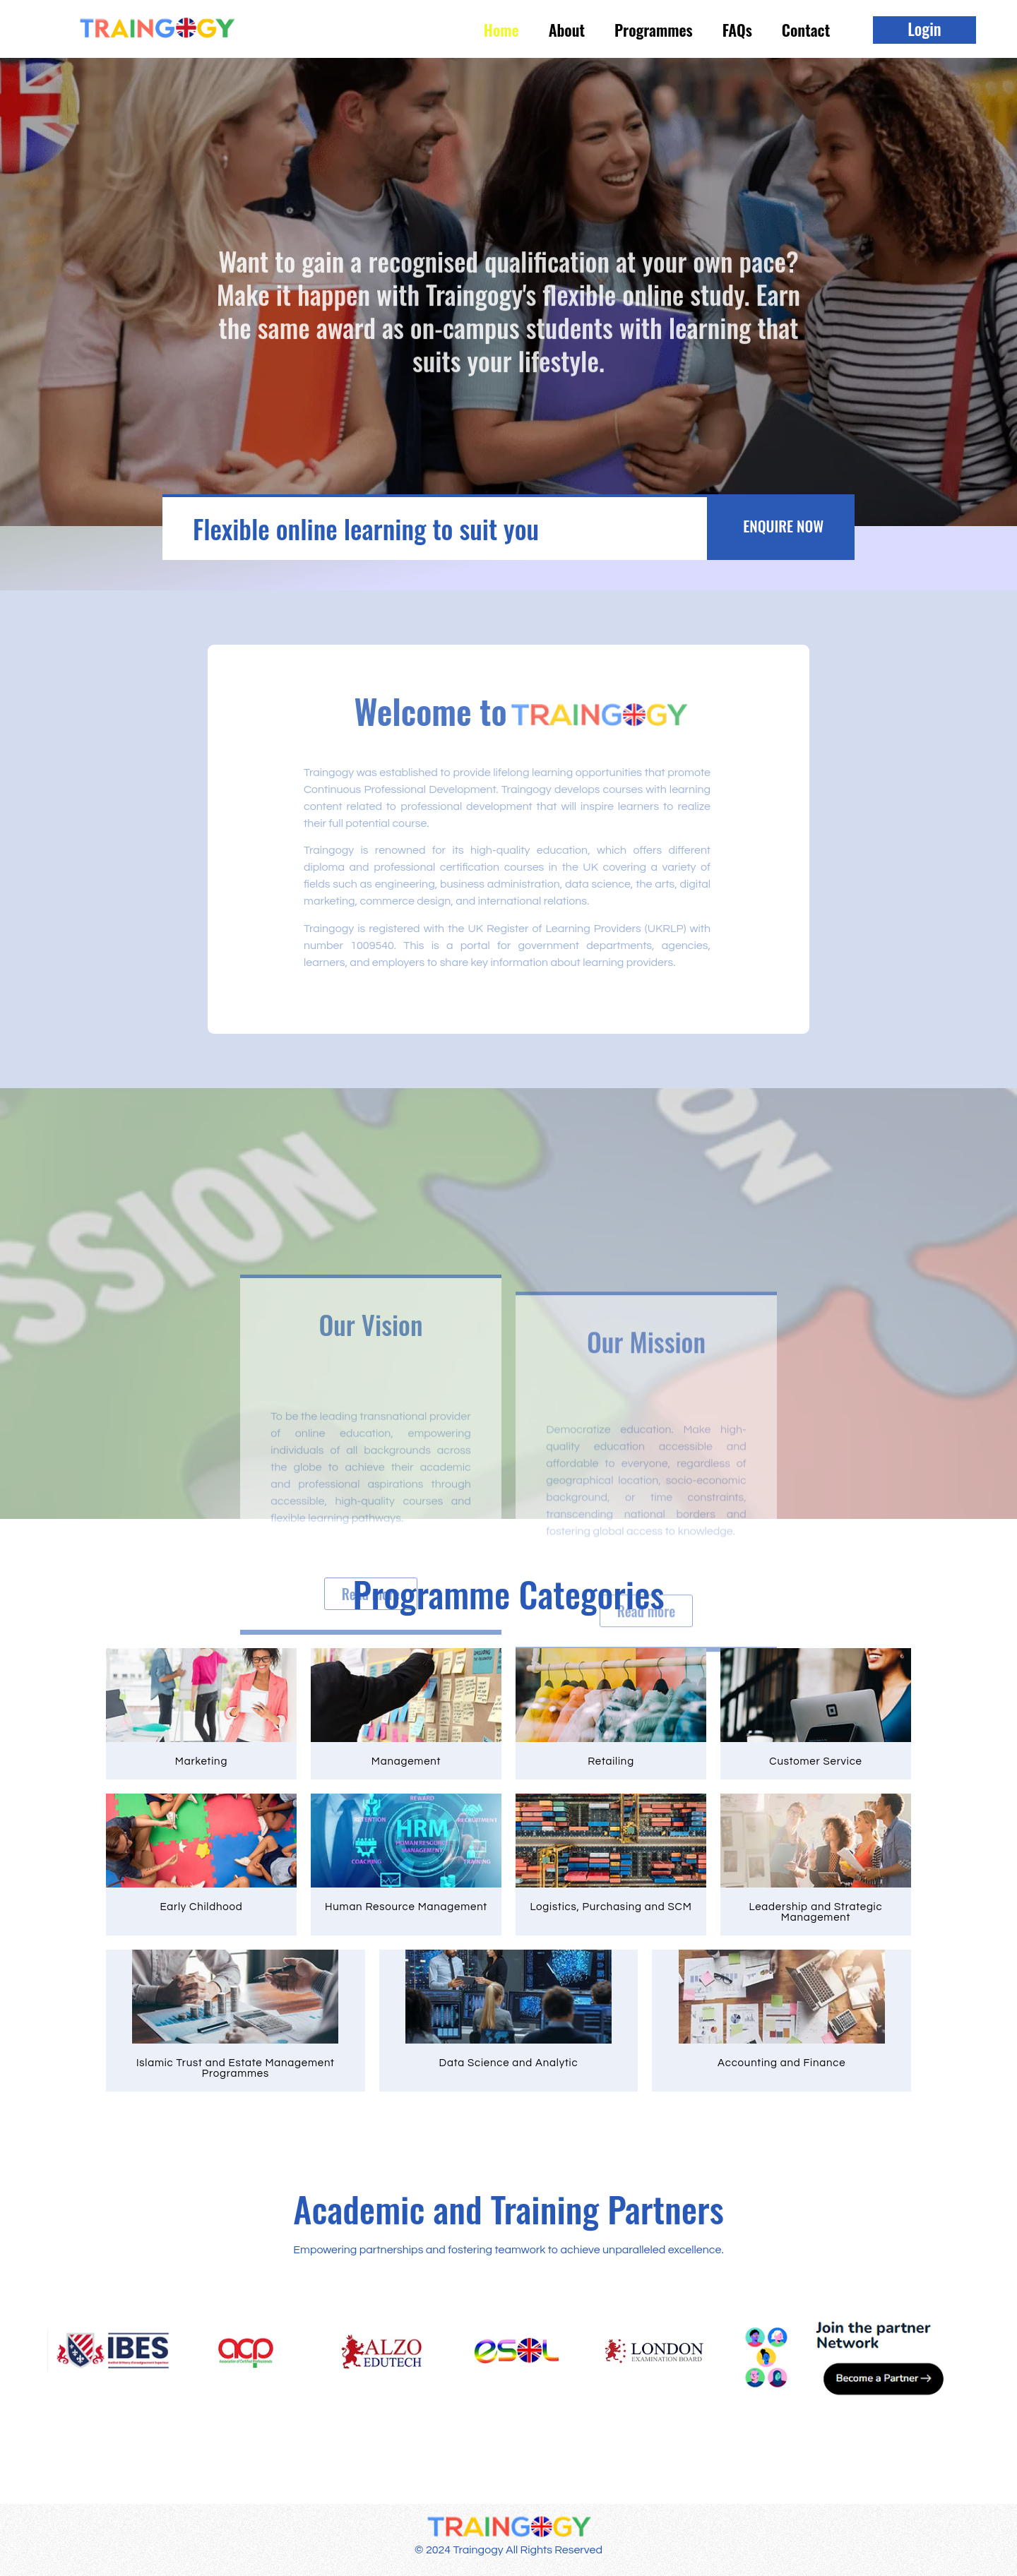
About (567, 29)
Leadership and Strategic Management (816, 1912)
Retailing (611, 1761)
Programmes (653, 29)
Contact (806, 29)
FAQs (737, 29)
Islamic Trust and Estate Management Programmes (235, 2068)
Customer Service (815, 1761)
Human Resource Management (406, 1907)
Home (501, 29)
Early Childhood (201, 1907)
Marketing (201, 1761)
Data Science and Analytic (508, 2063)
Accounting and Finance (781, 2063)
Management (406, 1761)
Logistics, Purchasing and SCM (610, 1907)
